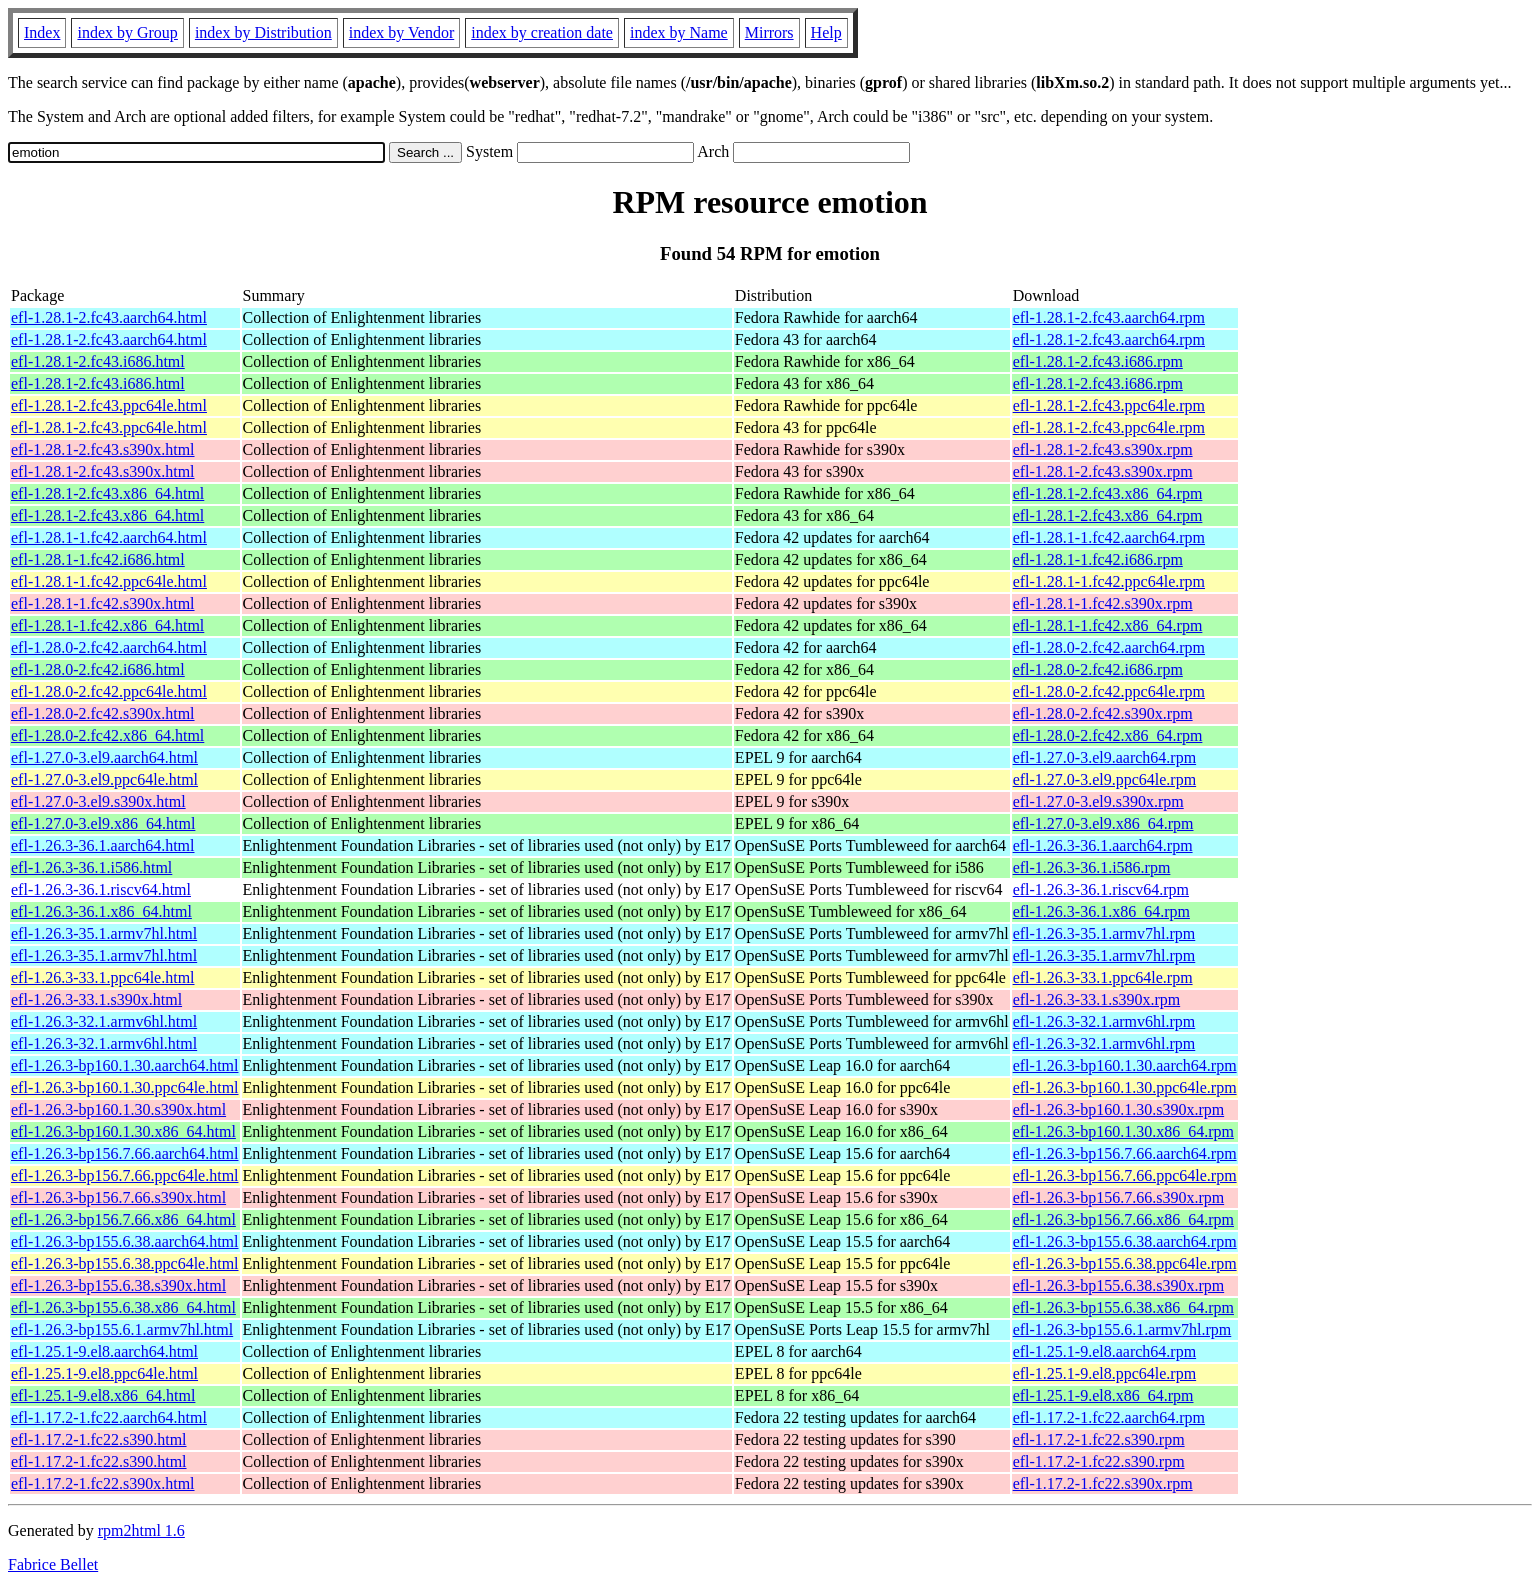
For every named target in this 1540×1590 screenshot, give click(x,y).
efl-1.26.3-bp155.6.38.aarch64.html (125, 1241)
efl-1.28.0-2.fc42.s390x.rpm (1103, 713)
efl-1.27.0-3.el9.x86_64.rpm (1103, 823)
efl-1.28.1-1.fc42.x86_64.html (107, 625)
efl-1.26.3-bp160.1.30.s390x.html (118, 1109)
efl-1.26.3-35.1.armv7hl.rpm (1104, 933)
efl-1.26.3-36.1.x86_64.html (101, 911)
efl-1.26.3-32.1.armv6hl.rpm (1104, 1021)
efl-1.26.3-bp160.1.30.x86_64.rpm (1123, 1131)
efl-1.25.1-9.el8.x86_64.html (103, 1395)
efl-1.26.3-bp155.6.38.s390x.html (118, 1285)
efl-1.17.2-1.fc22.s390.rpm (1099, 1439)
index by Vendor (401, 32)
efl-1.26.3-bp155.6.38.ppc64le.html (125, 1263)
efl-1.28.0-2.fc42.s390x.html (103, 713)
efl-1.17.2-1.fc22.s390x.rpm (1103, 1483)
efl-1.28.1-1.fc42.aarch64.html (109, 537)
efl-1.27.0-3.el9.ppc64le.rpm (1105, 779)
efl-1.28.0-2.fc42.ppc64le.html (109, 691)
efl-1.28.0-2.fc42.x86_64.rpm (1108, 735)
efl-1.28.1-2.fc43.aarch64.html (109, 317)
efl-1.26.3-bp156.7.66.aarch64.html (125, 1153)
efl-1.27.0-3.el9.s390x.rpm (1098, 801)
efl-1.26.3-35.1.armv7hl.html (104, 933)
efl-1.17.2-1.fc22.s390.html (99, 1439)
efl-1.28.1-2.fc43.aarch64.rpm (1109, 317)
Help (826, 32)
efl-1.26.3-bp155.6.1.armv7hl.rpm (1122, 1329)
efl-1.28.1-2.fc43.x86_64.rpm (1108, 493)
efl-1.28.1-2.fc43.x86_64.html (107, 493)
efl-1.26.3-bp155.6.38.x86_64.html (123, 1307)
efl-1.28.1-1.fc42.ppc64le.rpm (1109, 581)
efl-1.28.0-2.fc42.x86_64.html (107, 735)
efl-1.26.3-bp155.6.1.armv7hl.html (122, 1329)
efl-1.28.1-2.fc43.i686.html (98, 361)
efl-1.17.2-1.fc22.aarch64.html (109, 1417)
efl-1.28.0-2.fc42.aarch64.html (109, 647)
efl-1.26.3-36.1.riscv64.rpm (1101, 889)
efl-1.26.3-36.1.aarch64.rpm (1103, 845)
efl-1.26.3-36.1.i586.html (91, 867)
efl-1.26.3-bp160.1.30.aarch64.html (125, 1065)
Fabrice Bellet (53, 1564)
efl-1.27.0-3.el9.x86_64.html (103, 823)
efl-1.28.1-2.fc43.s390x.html (103, 449)
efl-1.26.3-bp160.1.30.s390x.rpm (1119, 1109)
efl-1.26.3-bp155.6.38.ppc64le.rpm (1125, 1263)
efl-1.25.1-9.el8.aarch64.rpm (1104, 1351)
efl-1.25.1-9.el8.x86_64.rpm (1103, 1395)
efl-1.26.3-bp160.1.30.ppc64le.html (125, 1087)
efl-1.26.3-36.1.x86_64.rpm (1101, 911)
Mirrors (769, 32)
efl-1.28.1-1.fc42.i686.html (98, 559)
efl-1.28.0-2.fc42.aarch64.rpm (1109, 647)
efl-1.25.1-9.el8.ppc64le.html (104, 1373)
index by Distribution (263, 32)
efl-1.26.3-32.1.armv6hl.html (104, 1021)
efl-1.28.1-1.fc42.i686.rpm (1098, 559)
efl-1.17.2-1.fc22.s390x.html (103, 1483)
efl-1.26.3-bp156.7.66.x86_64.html (123, 1219)
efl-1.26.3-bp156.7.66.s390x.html (118, 1197)
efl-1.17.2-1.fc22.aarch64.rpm (1109, 1417)
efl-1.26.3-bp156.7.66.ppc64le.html (125, 1175)
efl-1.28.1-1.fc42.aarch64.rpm (1109, 537)
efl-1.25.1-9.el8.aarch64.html (104, 1351)
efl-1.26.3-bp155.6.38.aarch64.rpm (1125, 1241)
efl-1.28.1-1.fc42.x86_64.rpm (1108, 625)
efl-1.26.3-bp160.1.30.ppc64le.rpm (1125, 1087)
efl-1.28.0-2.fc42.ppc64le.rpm (1109, 691)
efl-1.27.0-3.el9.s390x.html (98, 801)
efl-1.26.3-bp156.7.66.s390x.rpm (1119, 1197)
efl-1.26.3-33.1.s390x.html (96, 999)
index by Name (679, 32)
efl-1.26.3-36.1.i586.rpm (1092, 867)
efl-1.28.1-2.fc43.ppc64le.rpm (1109, 405)
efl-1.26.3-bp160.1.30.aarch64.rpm (1125, 1065)
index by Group (127, 32)
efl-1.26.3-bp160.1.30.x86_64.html (123, 1131)
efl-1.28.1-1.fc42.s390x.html (103, 603)
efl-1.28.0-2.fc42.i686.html (98, 669)
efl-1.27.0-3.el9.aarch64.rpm (1104, 757)
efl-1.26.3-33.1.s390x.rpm (1097, 999)
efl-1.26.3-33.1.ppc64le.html (103, 977)
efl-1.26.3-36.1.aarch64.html (103, 845)
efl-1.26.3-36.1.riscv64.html (101, 889)
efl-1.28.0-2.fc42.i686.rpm (1098, 669)
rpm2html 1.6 (141, 1530)
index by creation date (542, 32)
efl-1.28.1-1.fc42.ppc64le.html (109, 581)
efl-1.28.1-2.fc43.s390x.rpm (1103, 449)
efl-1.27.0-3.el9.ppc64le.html (104, 779)
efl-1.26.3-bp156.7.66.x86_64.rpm (1123, 1219)
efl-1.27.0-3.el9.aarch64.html (104, 757)
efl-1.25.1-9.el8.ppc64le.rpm (1105, 1373)
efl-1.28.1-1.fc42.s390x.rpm (1103, 603)
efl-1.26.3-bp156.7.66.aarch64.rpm (1125, 1153)
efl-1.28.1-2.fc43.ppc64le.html (109, 405)
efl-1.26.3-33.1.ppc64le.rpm (1103, 977)
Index (42, 32)
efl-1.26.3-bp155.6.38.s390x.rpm (1119, 1285)
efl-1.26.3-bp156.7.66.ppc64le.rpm (1125, 1175)
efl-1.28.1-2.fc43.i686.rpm (1098, 361)
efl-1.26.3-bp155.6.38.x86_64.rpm (1123, 1307)
